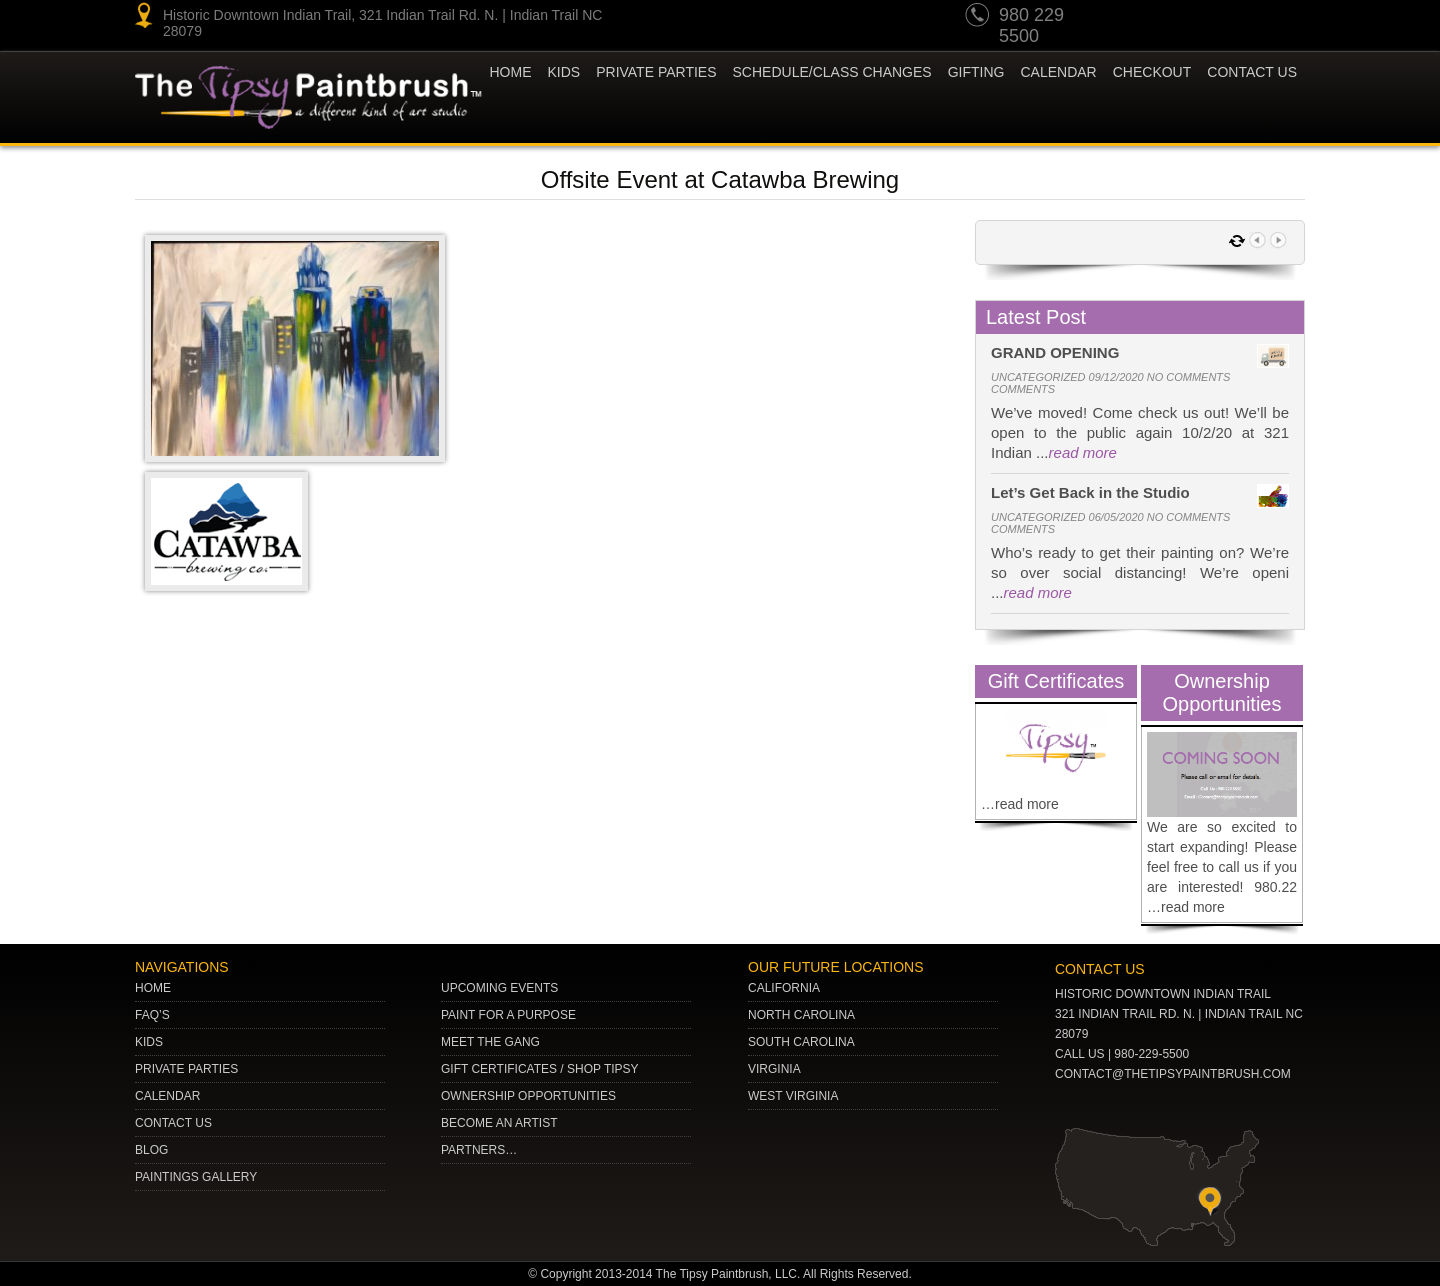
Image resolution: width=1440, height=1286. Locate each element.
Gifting (976, 72)
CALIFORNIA (784, 988)
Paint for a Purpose (508, 1015)
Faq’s (152, 1015)
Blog (151, 1150)
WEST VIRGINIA (793, 1096)
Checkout (1152, 72)
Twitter (1210, 18)
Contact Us (1252, 72)
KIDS (564, 72)
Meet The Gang (490, 1042)
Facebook (1286, 18)
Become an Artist (499, 1123)
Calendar (1058, 72)
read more (1083, 452)
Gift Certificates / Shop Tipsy (540, 1069)
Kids (149, 1042)
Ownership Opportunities (528, 1096)
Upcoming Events (499, 988)
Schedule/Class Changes (832, 72)
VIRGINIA (774, 1069)
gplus (1248, 18)
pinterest (1172, 18)
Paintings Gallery (196, 1177)
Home (511, 72)
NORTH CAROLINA (801, 1015)
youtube (1134, 18)
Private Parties (656, 72)
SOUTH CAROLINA (801, 1042)
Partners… (479, 1150)
